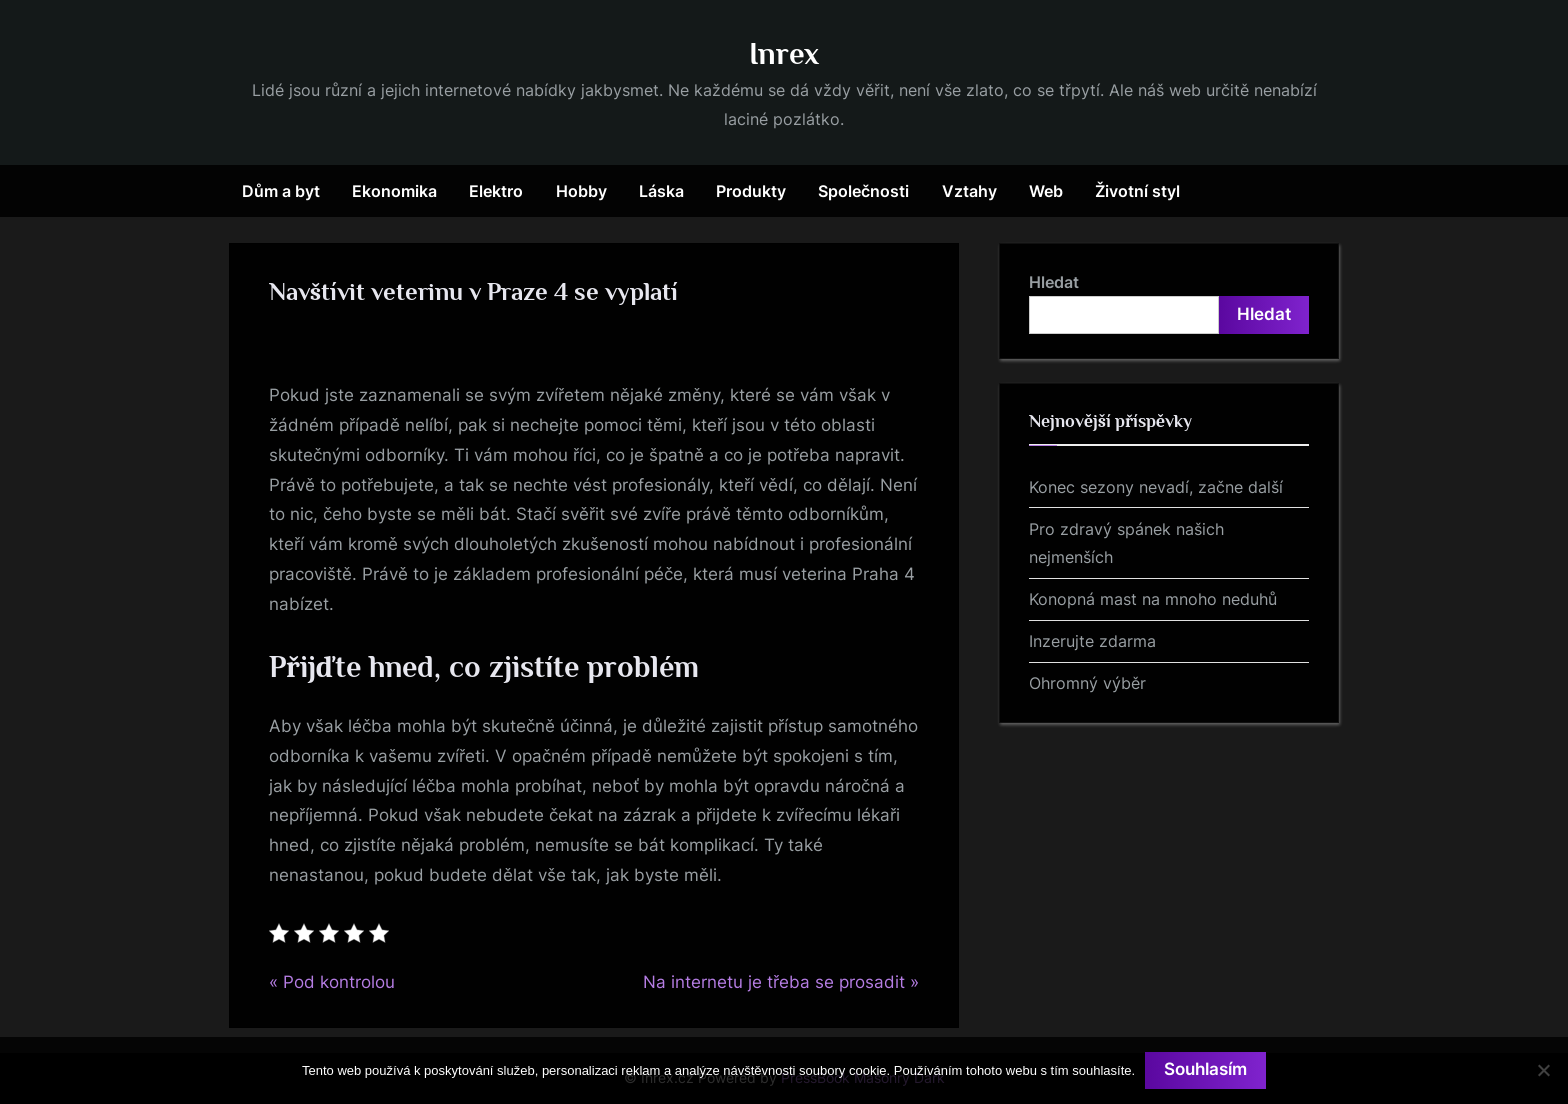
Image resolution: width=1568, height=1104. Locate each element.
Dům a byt (281, 191)
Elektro (496, 191)
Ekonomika (394, 191)
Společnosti (863, 191)
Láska (661, 191)
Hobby (581, 191)
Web (1046, 191)
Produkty (751, 191)
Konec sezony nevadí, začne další (1156, 487)
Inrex (784, 53)
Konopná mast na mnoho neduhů (1153, 599)
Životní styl (1137, 191)
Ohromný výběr (1087, 683)
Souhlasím (1205, 1070)
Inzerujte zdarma (1092, 641)
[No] (1543, 1070)
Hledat (1054, 282)
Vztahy (969, 191)
